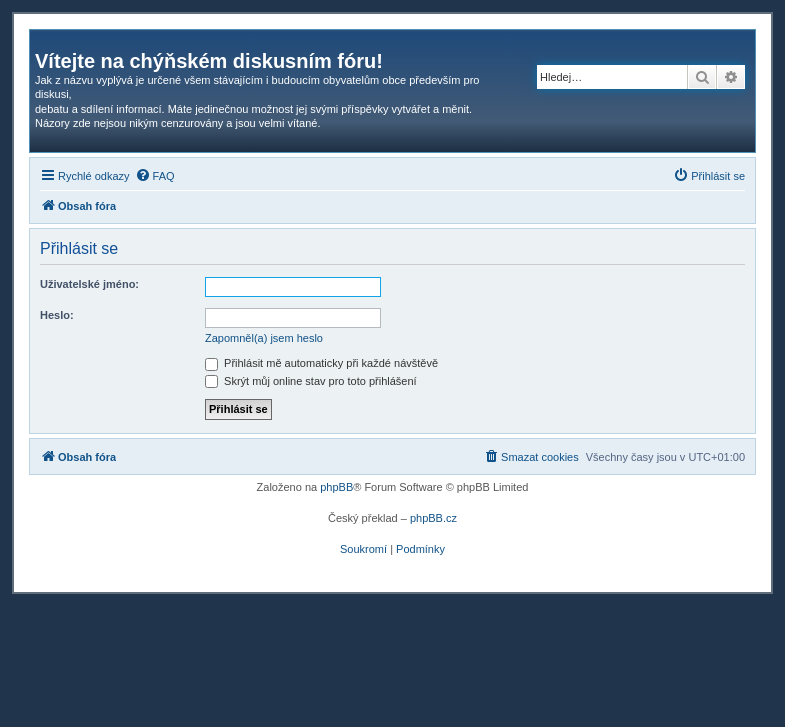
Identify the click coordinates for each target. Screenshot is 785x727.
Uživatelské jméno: (89, 284)
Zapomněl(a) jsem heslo (264, 338)
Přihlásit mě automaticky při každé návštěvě (321, 363)
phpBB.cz (433, 518)
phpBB (336, 487)
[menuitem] (155, 176)
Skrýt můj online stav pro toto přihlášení (311, 381)
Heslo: (57, 315)
